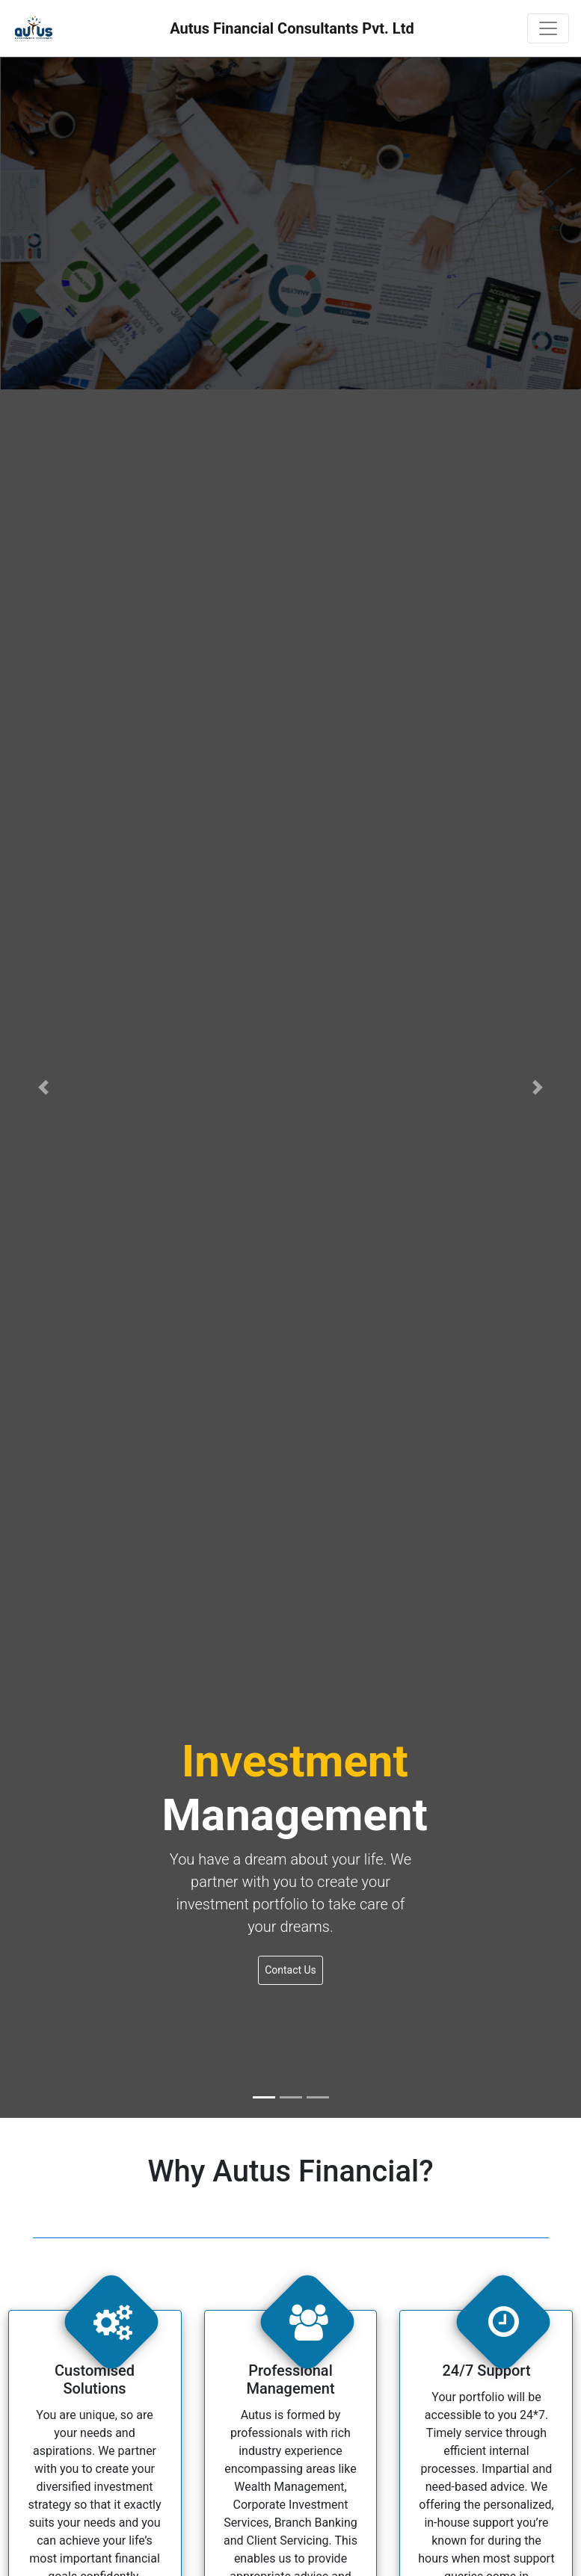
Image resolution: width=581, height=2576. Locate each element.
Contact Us (290, 1970)
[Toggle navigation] (548, 28)
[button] (43, 1087)
